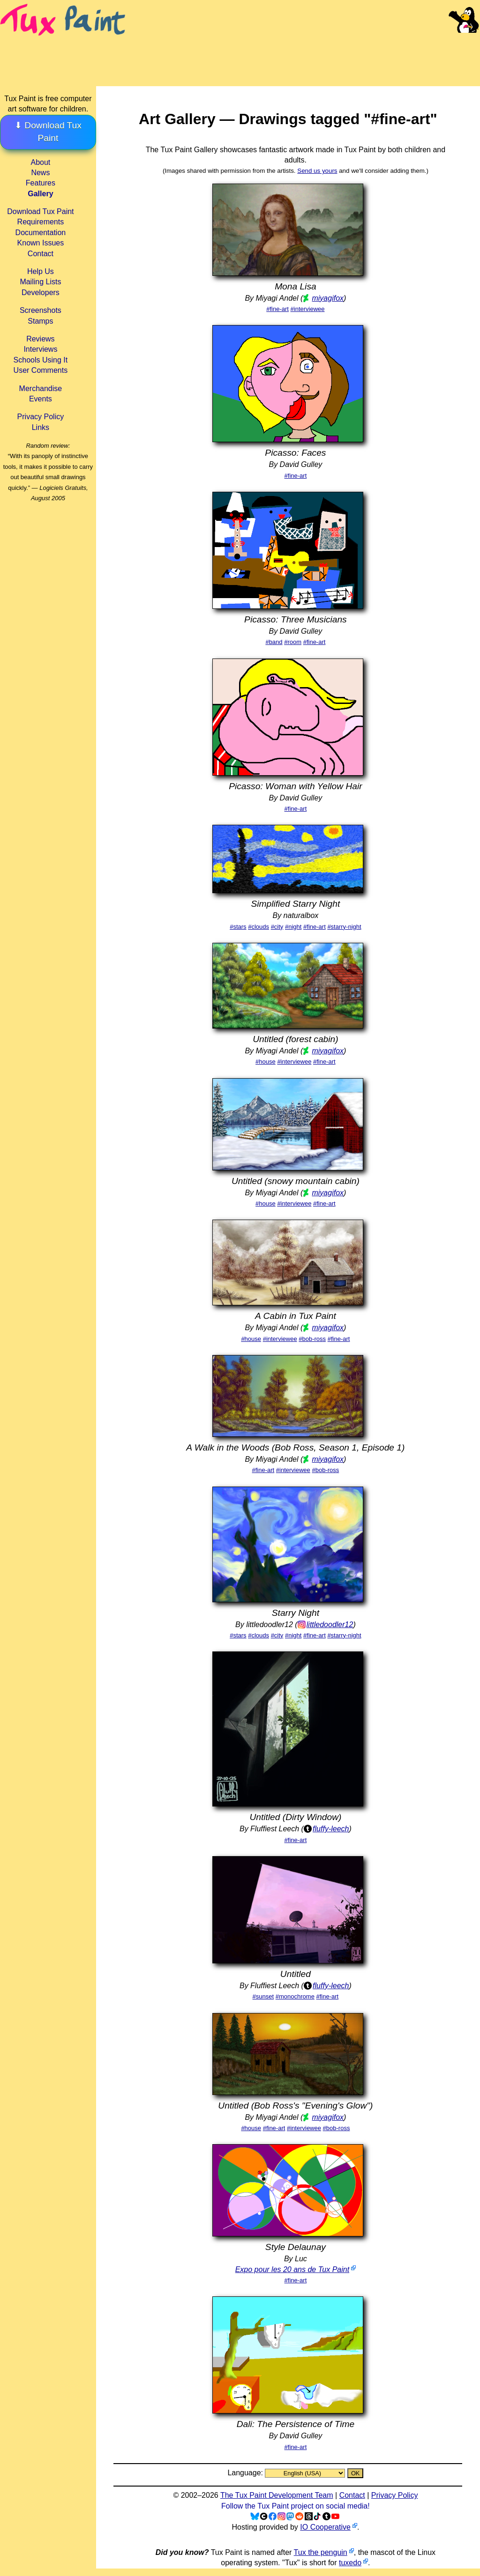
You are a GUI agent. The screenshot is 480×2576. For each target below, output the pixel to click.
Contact (40, 254)
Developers (41, 292)
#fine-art (277, 308)
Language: (246, 2473)
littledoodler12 (330, 1625)
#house (265, 1061)
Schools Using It (41, 360)
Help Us (40, 271)
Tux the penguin (320, 2552)
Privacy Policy (40, 417)
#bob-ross (312, 1338)
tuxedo (350, 2563)
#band (273, 641)
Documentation (40, 233)
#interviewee (308, 308)
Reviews (40, 339)
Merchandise (40, 388)
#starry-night (344, 926)
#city (277, 926)
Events (40, 399)
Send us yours (317, 170)
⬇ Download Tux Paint (48, 131)
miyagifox (328, 298)
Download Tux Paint (40, 211)
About (40, 162)
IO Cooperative (325, 2527)
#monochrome (295, 1996)
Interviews (40, 349)
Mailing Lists (40, 282)
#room (292, 641)
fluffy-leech (331, 1829)
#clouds (258, 926)
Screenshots (40, 310)
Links (40, 427)
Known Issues (40, 243)
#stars (238, 926)
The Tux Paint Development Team (276, 2495)
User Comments (41, 370)
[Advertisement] (303, 51)
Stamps (40, 321)
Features (40, 183)
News (40, 173)
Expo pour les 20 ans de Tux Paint (292, 2269)
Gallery (40, 194)
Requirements (40, 222)
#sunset (263, 1996)
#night (293, 926)
